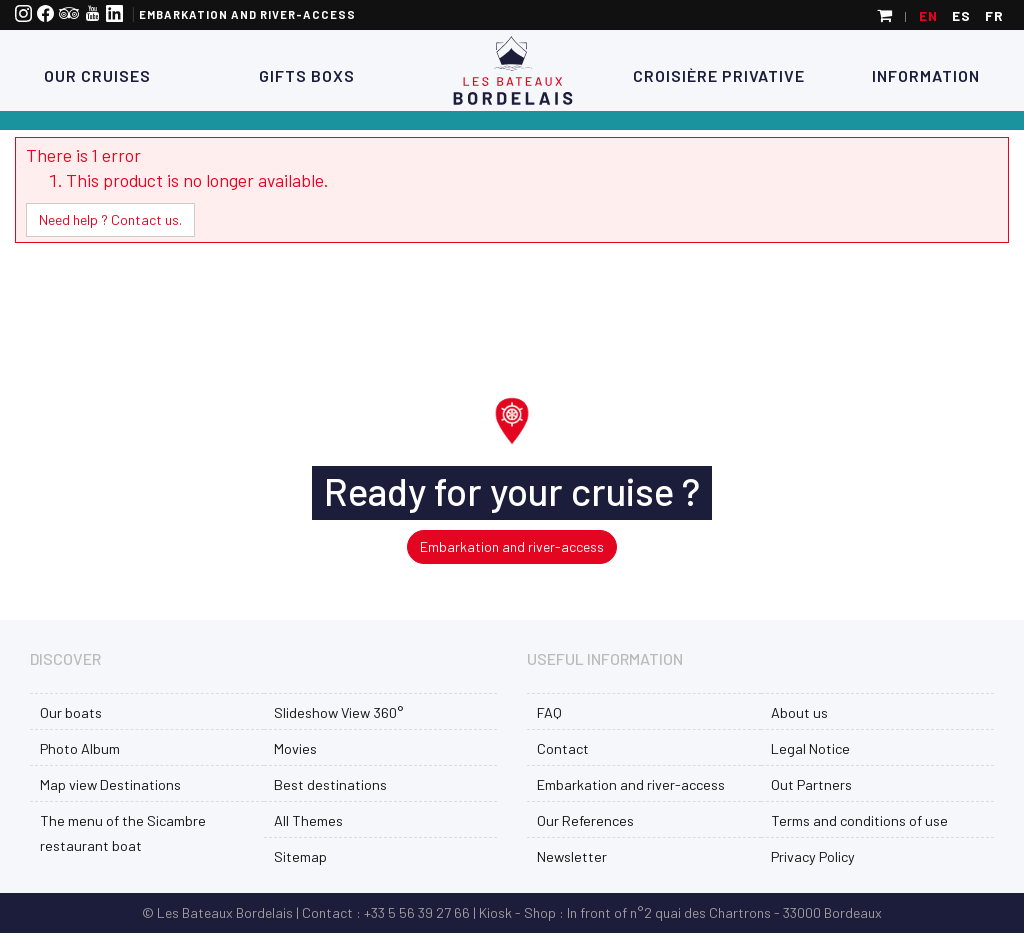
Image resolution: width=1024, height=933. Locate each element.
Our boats (71, 712)
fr (994, 15)
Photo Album (80, 748)
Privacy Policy (813, 856)
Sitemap (300, 856)
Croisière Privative (719, 75)
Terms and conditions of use (859, 820)
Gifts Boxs (305, 75)
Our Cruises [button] (97, 75)
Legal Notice (810, 748)
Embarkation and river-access (247, 14)
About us (799, 712)
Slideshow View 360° (338, 712)
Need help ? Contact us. (110, 219)
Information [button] (926, 75)
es (961, 15)
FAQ (549, 712)
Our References (585, 820)
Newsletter (572, 856)
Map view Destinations (110, 784)
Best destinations (330, 784)
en (928, 15)
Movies (295, 748)
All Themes (308, 820)
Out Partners (811, 784)
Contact (563, 748)
